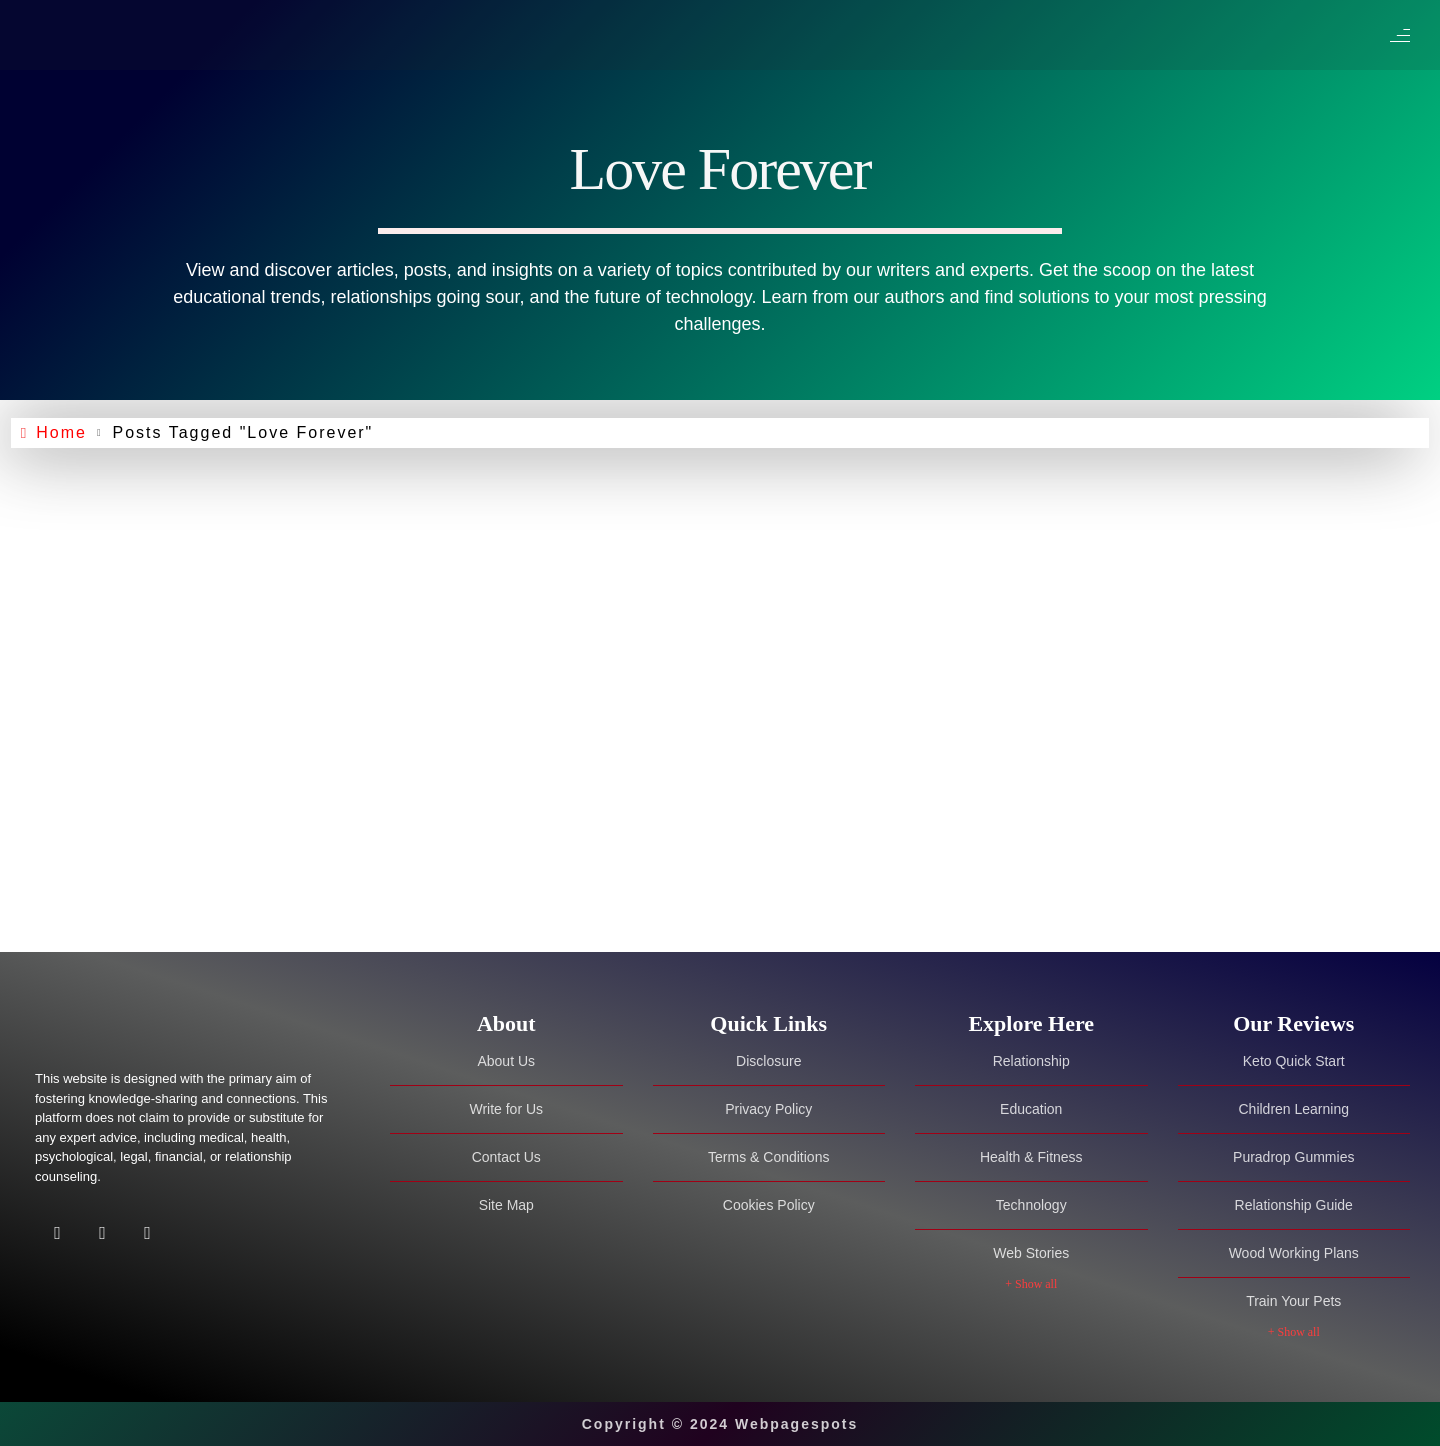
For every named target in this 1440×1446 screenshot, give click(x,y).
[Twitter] (102, 1233)
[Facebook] (57, 1233)
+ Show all (1031, 1284)
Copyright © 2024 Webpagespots (720, 1424)
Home (67, 433)
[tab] (506, 1024)
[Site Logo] (160, 1025)
